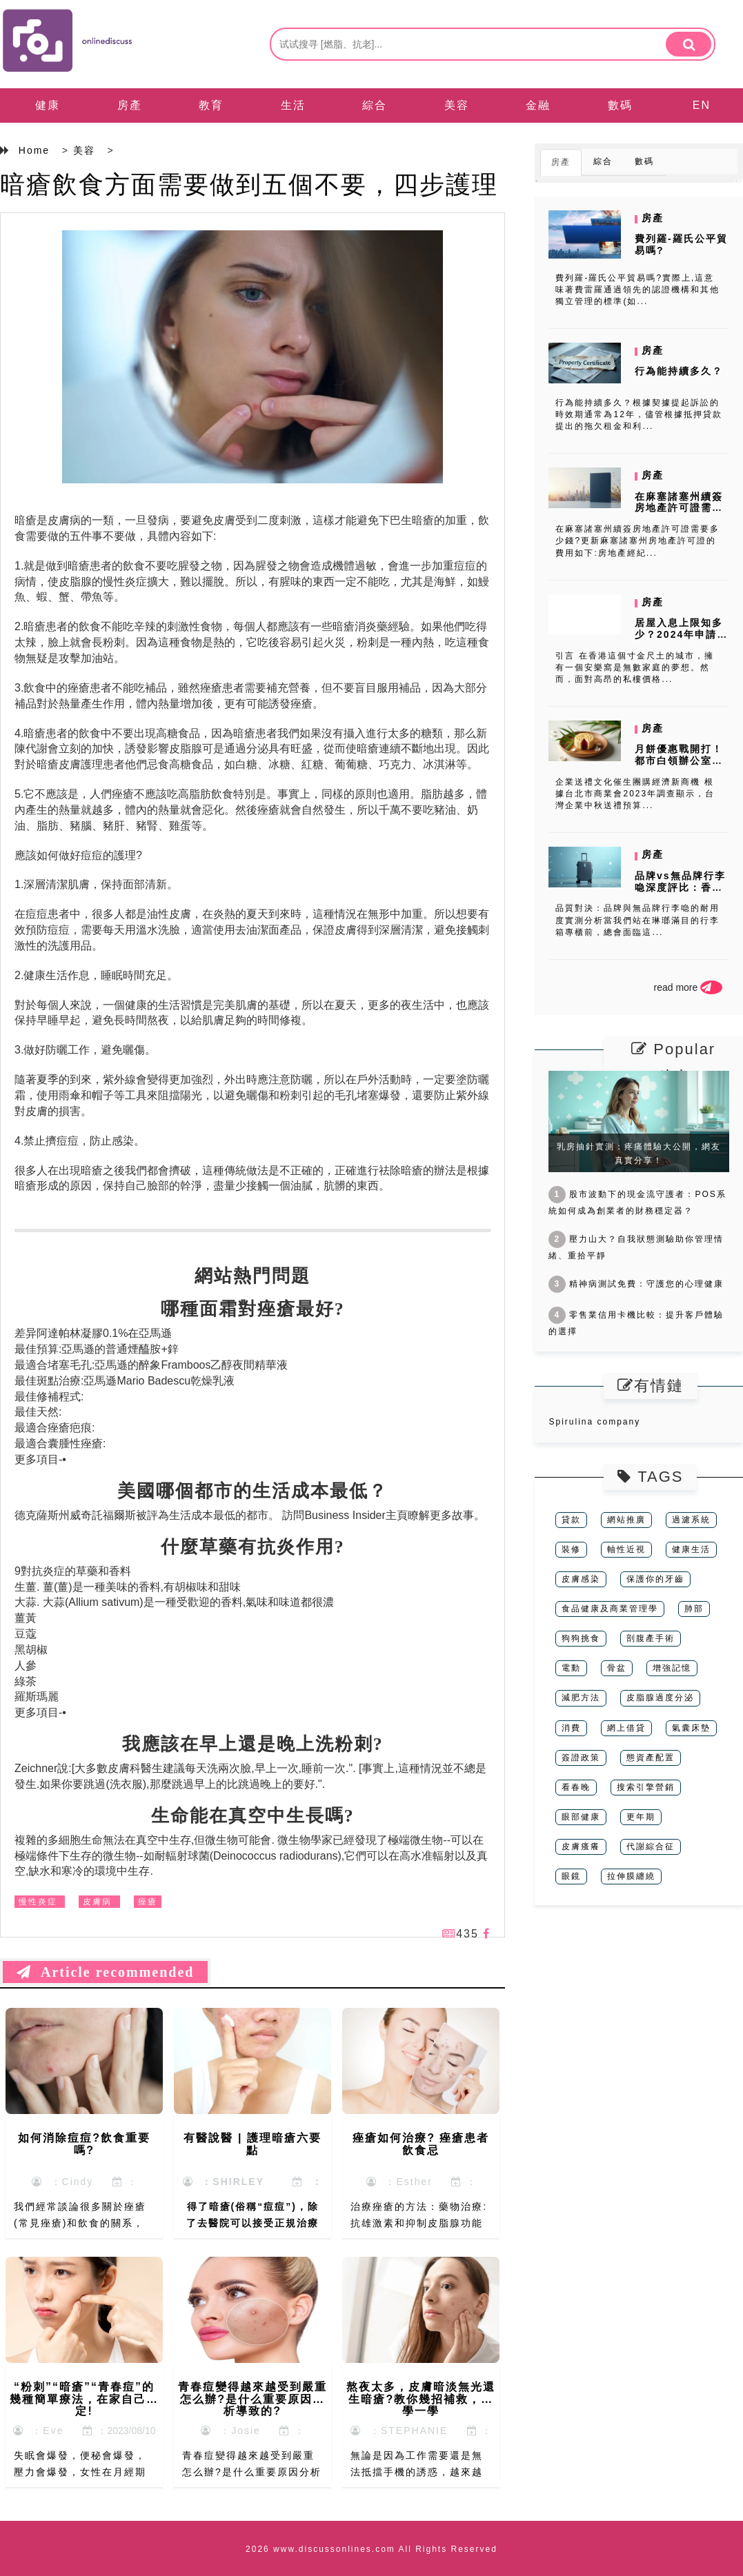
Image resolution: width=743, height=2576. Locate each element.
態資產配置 (650, 1757)
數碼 (620, 105)
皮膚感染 (581, 1579)
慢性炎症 (38, 1901)
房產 (129, 105)
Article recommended (105, 1972)
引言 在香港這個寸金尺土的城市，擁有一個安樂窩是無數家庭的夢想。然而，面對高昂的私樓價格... (634, 667)
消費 (571, 1728)
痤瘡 (147, 1901)
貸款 (571, 1520)
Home (34, 150)
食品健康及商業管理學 (610, 1608)
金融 (538, 105)
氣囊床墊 (691, 1728)
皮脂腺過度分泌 (660, 1697)
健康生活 (691, 1549)
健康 (47, 105)
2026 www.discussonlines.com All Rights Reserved (371, 2549)
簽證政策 (581, 1757)
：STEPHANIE (399, 2430)
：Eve (38, 2430)
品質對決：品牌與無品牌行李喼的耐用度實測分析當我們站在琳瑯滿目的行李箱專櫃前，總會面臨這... (637, 919)
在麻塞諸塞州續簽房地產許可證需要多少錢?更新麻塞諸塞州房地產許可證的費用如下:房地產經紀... (637, 540)
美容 (456, 105)
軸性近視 (626, 1549)
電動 (571, 1668)
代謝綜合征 (650, 1846)
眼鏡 (571, 1876)
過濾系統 (691, 1520)
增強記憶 (672, 1668)
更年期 (640, 1817)
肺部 (694, 1608)
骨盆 (616, 1668)
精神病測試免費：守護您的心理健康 (636, 1284)
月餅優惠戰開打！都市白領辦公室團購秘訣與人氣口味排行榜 (679, 766)
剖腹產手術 (650, 1638)
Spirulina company (594, 1422)
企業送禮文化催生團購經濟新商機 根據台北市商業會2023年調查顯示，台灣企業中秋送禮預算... (635, 793)
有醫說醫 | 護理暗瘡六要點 (252, 2144)
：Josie (230, 2430)
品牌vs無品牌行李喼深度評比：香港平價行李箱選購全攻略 (680, 893)
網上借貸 (626, 1728)
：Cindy (63, 2181)
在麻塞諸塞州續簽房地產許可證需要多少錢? (679, 508)
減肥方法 (581, 1697)
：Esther (399, 2181)
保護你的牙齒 (655, 1579)
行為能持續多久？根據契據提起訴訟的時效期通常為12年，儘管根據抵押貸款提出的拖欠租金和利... (638, 414)
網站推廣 (626, 1520)
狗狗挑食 (581, 1638)
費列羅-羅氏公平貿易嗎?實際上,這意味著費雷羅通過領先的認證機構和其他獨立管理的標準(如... (637, 289)
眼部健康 (581, 1817)
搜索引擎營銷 (646, 1787)
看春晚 (576, 1787)
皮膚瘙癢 (581, 1846)
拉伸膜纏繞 (631, 1876)
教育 (211, 105)
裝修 (571, 1549)
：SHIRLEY (223, 2181)
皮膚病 (97, 1901)
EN (702, 105)
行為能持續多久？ (679, 370)
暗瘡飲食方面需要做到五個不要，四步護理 (249, 184)
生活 (293, 105)
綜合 (374, 105)
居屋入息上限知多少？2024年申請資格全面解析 (681, 634)
